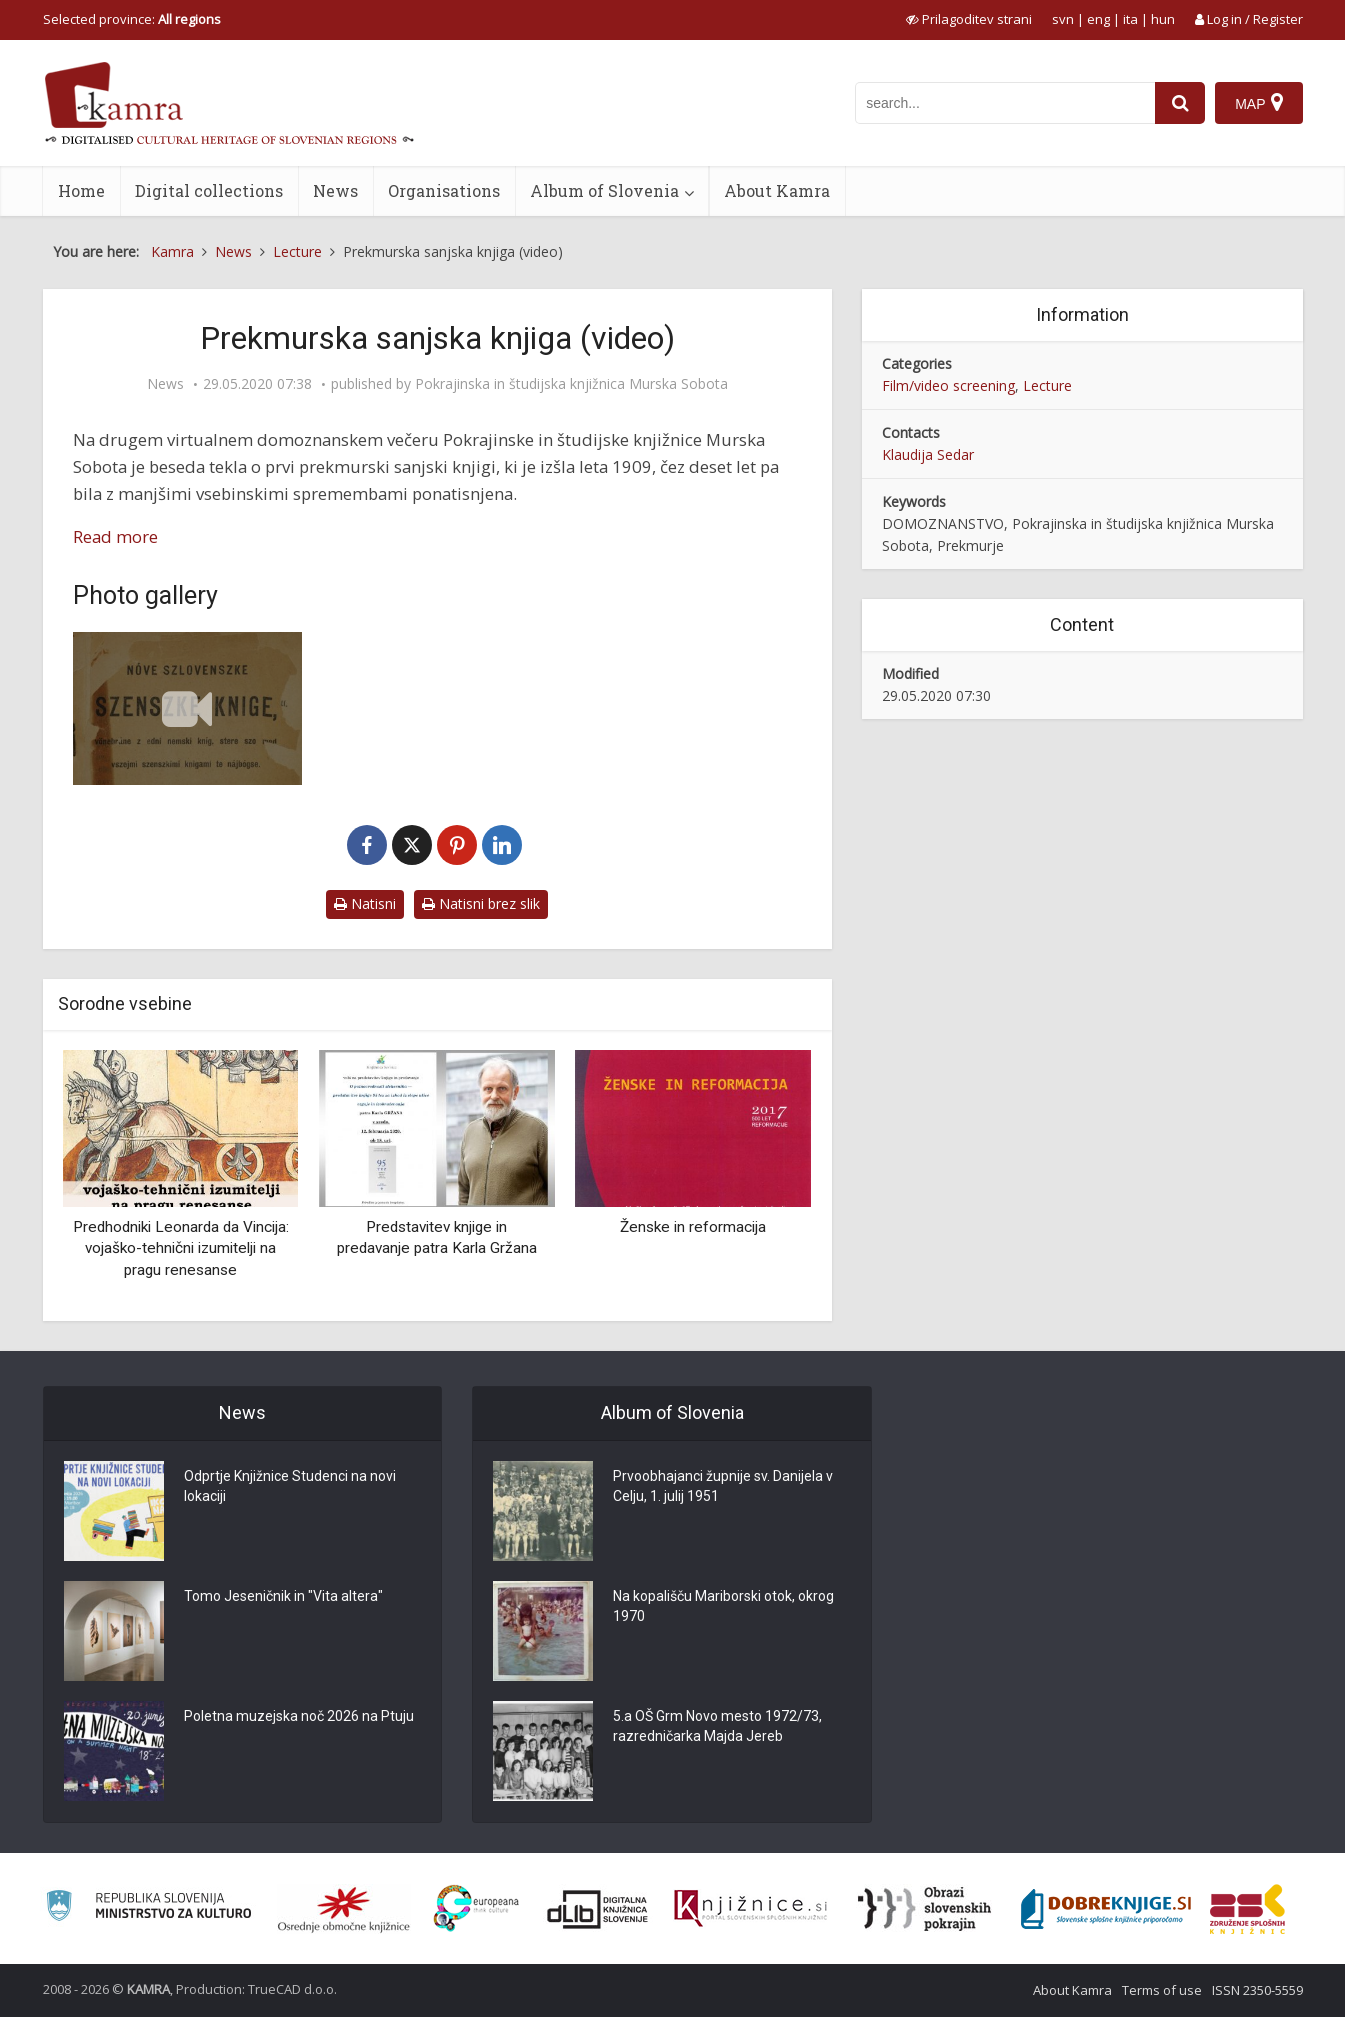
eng (1098, 19)
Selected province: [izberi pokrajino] (132, 19)
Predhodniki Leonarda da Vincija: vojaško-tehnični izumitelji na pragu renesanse (181, 1248)
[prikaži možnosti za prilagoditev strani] (969, 19)
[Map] (1258, 103)
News (335, 190)
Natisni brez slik (481, 903)
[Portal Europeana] (476, 1908)
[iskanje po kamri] (1005, 103)
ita (1130, 19)
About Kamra (777, 190)
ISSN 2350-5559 (1257, 1990)
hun (1163, 19)
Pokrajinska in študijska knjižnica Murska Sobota (571, 384)
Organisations (444, 190)
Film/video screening (948, 385)
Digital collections (209, 190)
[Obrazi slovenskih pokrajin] (924, 1909)
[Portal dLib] (598, 1909)
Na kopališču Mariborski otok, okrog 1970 (723, 1606)
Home (81, 190)
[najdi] (1180, 103)
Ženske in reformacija (693, 1227)
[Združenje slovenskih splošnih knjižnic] (750, 1909)
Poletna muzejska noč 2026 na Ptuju (299, 1716)
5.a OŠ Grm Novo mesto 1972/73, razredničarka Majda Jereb (717, 1726)
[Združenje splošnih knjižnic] (1247, 1909)
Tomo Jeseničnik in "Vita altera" (283, 1596)
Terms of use (1162, 1990)
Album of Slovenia (604, 190)
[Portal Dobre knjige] (1106, 1909)
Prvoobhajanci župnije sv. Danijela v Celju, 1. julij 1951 (723, 1486)
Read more (115, 536)
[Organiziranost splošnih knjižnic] (344, 1909)
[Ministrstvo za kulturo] (148, 1908)
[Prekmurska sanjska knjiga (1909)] (188, 708)
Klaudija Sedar (928, 454)
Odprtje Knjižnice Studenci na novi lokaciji (290, 1486)
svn (1063, 19)
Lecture (1047, 385)
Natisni (365, 903)
